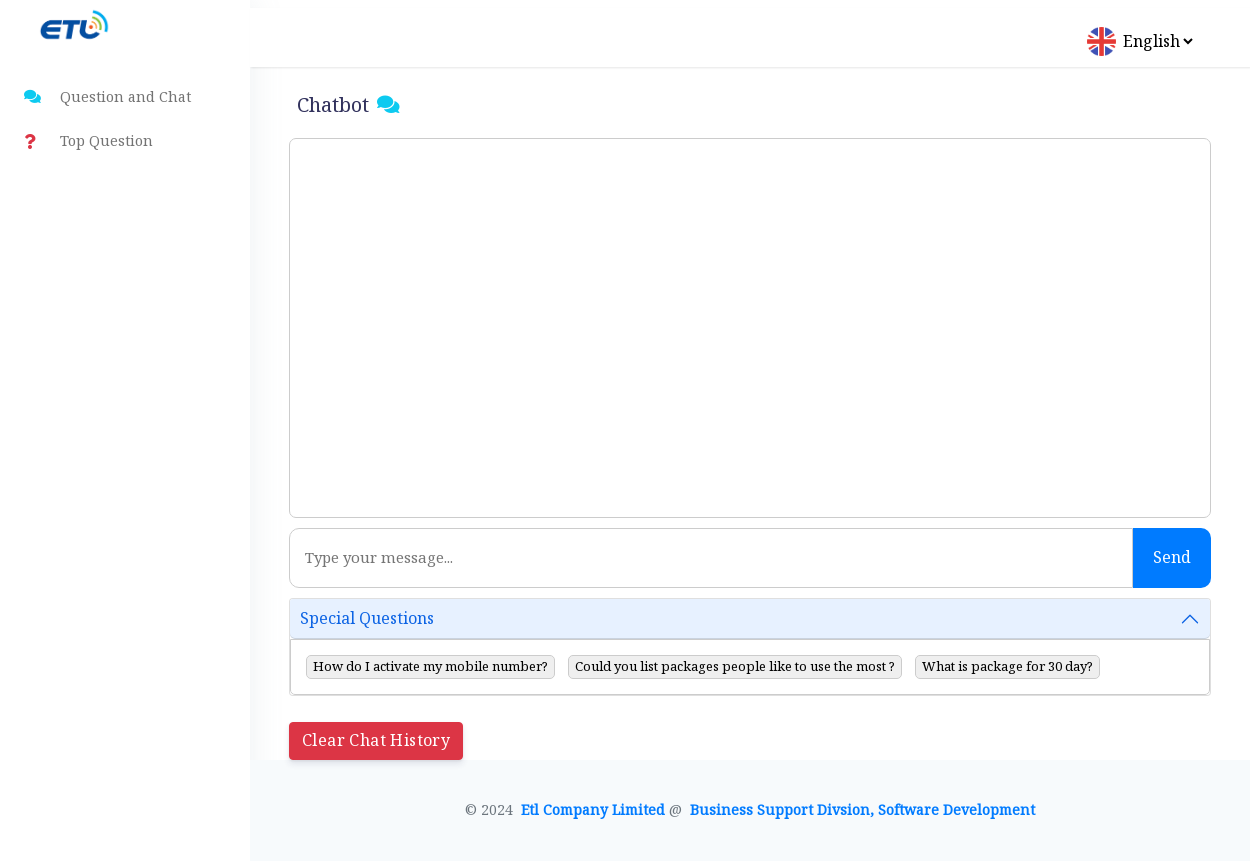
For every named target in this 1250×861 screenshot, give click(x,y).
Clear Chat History (376, 740)
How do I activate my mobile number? (430, 666)
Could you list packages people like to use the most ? (735, 666)
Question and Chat (107, 97)
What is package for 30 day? (1007, 666)
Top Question (88, 141)
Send (1172, 557)
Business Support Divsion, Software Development (862, 810)
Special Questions (367, 618)
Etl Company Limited (595, 810)
